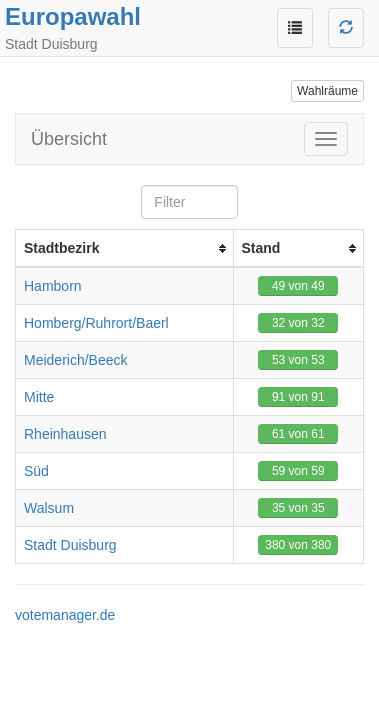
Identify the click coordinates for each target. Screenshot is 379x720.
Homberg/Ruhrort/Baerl (96, 323)
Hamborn (53, 286)
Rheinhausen (65, 434)
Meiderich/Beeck (76, 360)
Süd (36, 471)
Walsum (49, 508)
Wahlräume (327, 91)
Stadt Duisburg (70, 545)
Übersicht (69, 139)
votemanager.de (65, 615)
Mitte (39, 397)
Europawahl (73, 16)
